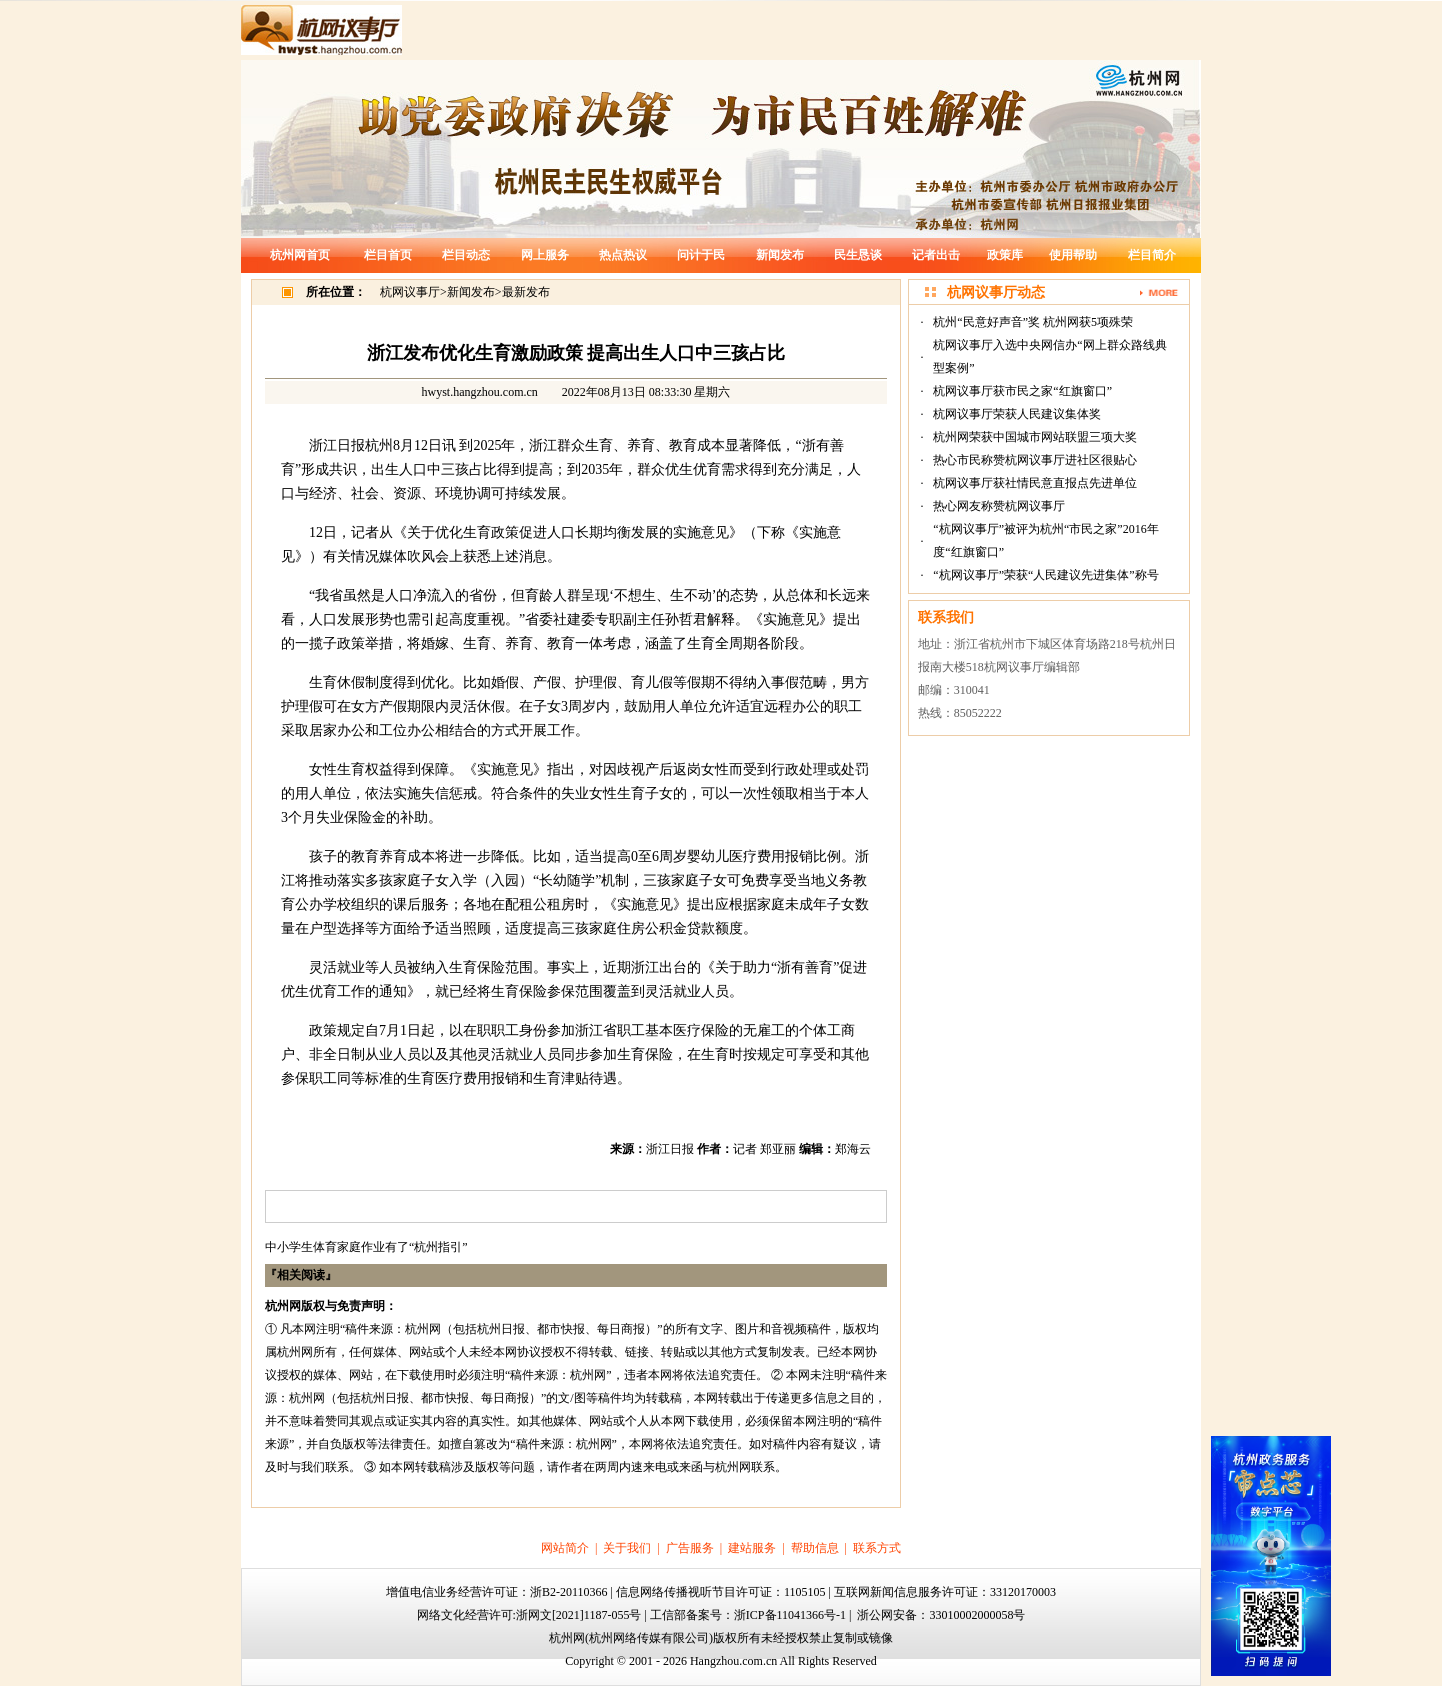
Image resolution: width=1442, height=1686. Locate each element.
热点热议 (623, 255)
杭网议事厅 (410, 292)
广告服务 (690, 1548)
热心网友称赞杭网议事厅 (999, 506)
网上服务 (545, 255)
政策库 (1005, 255)
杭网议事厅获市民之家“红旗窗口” (1022, 391)
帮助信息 (815, 1548)
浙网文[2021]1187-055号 (579, 1615)
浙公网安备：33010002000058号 (941, 1615)
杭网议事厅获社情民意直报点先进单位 (1035, 483)
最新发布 (526, 292)
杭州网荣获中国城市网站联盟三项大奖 (1035, 437)
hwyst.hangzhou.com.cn (480, 392)
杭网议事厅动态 (996, 292)
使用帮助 (1073, 255)
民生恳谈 (858, 255)
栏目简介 (1152, 255)
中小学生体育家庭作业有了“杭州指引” (366, 1247)
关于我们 (627, 1548)
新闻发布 (780, 255)
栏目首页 (388, 255)
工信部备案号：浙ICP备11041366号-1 (748, 1615)
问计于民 (701, 255)
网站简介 (565, 1548)
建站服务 (752, 1548)
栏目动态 (466, 255)
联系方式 (877, 1548)
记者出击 (936, 255)
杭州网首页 (300, 255)
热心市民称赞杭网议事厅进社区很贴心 (1035, 460)
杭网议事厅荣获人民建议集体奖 (1017, 414)
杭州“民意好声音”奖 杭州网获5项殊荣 (1033, 322)
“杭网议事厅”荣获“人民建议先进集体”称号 (1045, 575)
